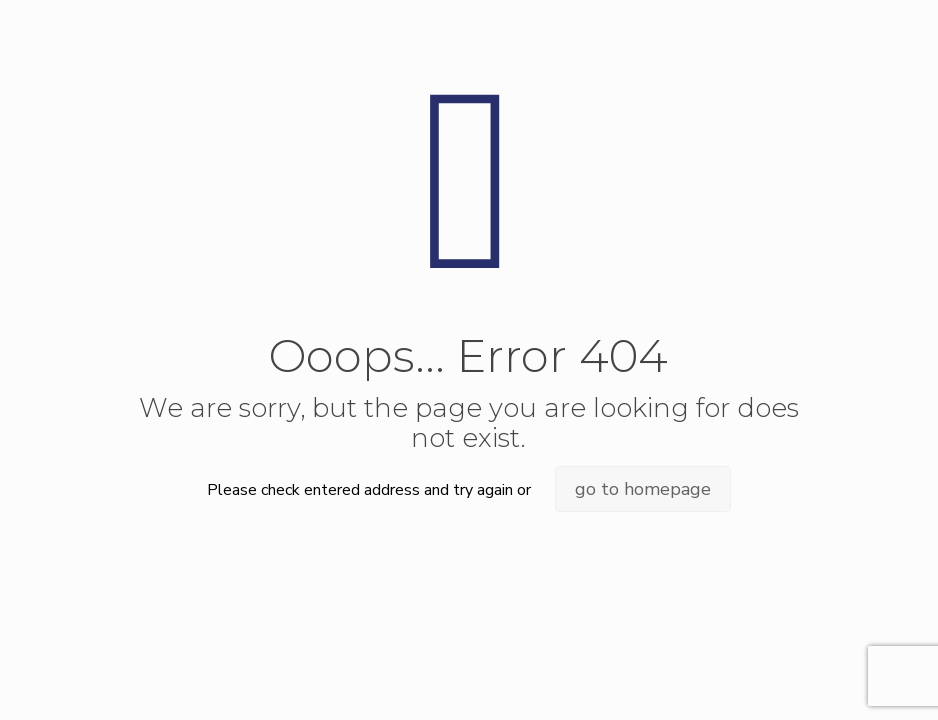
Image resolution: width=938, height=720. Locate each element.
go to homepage (643, 489)
